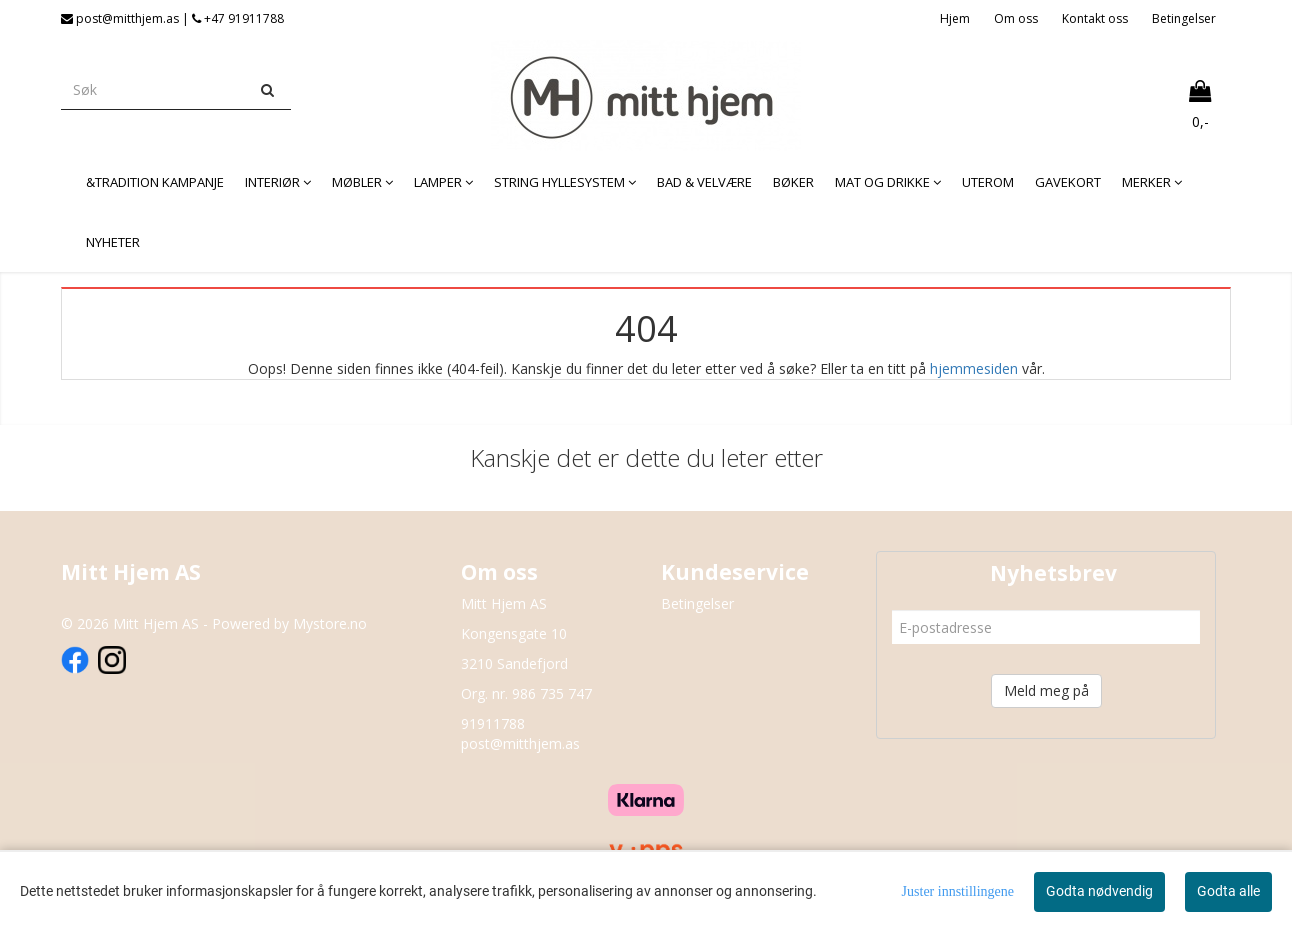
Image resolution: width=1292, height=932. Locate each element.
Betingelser (1184, 18)
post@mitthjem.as (520, 743)
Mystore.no (330, 623)
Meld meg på (1046, 690)
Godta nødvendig (1099, 891)
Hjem (955, 18)
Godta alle (1228, 891)
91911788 (493, 723)
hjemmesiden (974, 368)
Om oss (1016, 18)
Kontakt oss (1095, 18)
